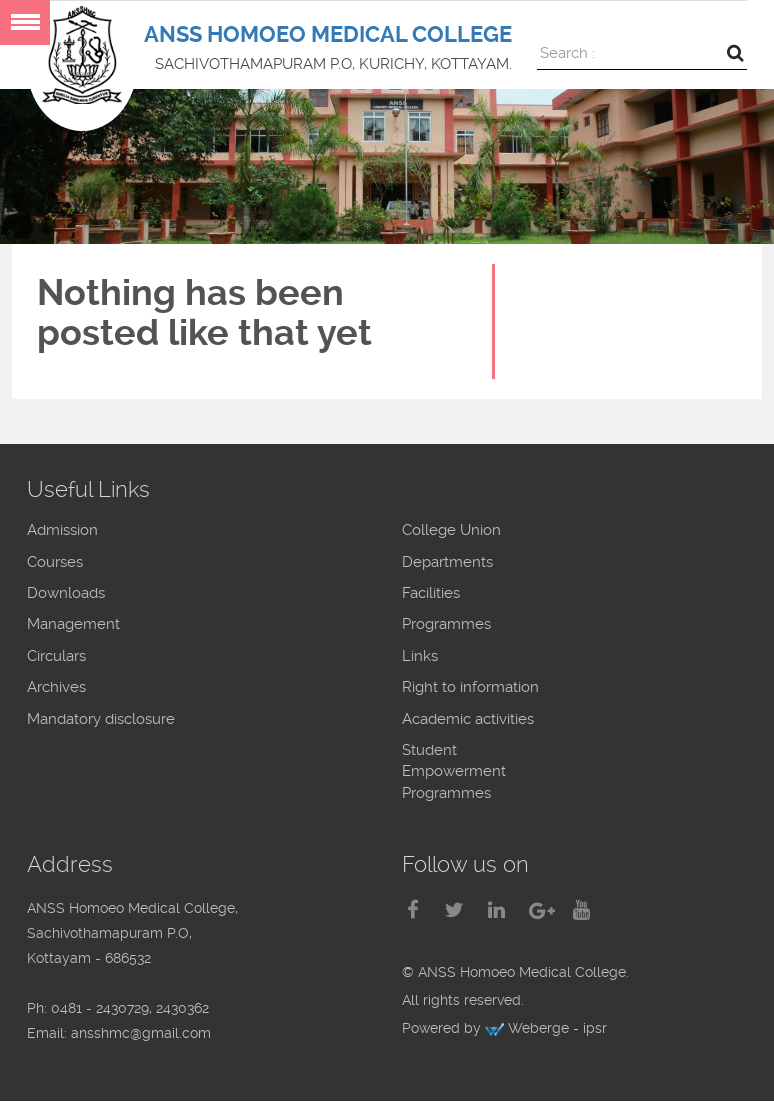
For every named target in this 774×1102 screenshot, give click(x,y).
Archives (56, 687)
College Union (451, 530)
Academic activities (468, 719)
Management (73, 624)
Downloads (66, 593)
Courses (55, 562)
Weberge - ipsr (557, 1028)
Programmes (446, 624)
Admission (62, 530)
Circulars (56, 656)
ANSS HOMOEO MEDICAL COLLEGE (328, 34)
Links (420, 656)
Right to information (470, 687)
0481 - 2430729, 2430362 (130, 1008)
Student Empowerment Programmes (454, 771)
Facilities (431, 593)
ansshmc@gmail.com (141, 1033)
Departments (447, 562)
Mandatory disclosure (101, 719)
